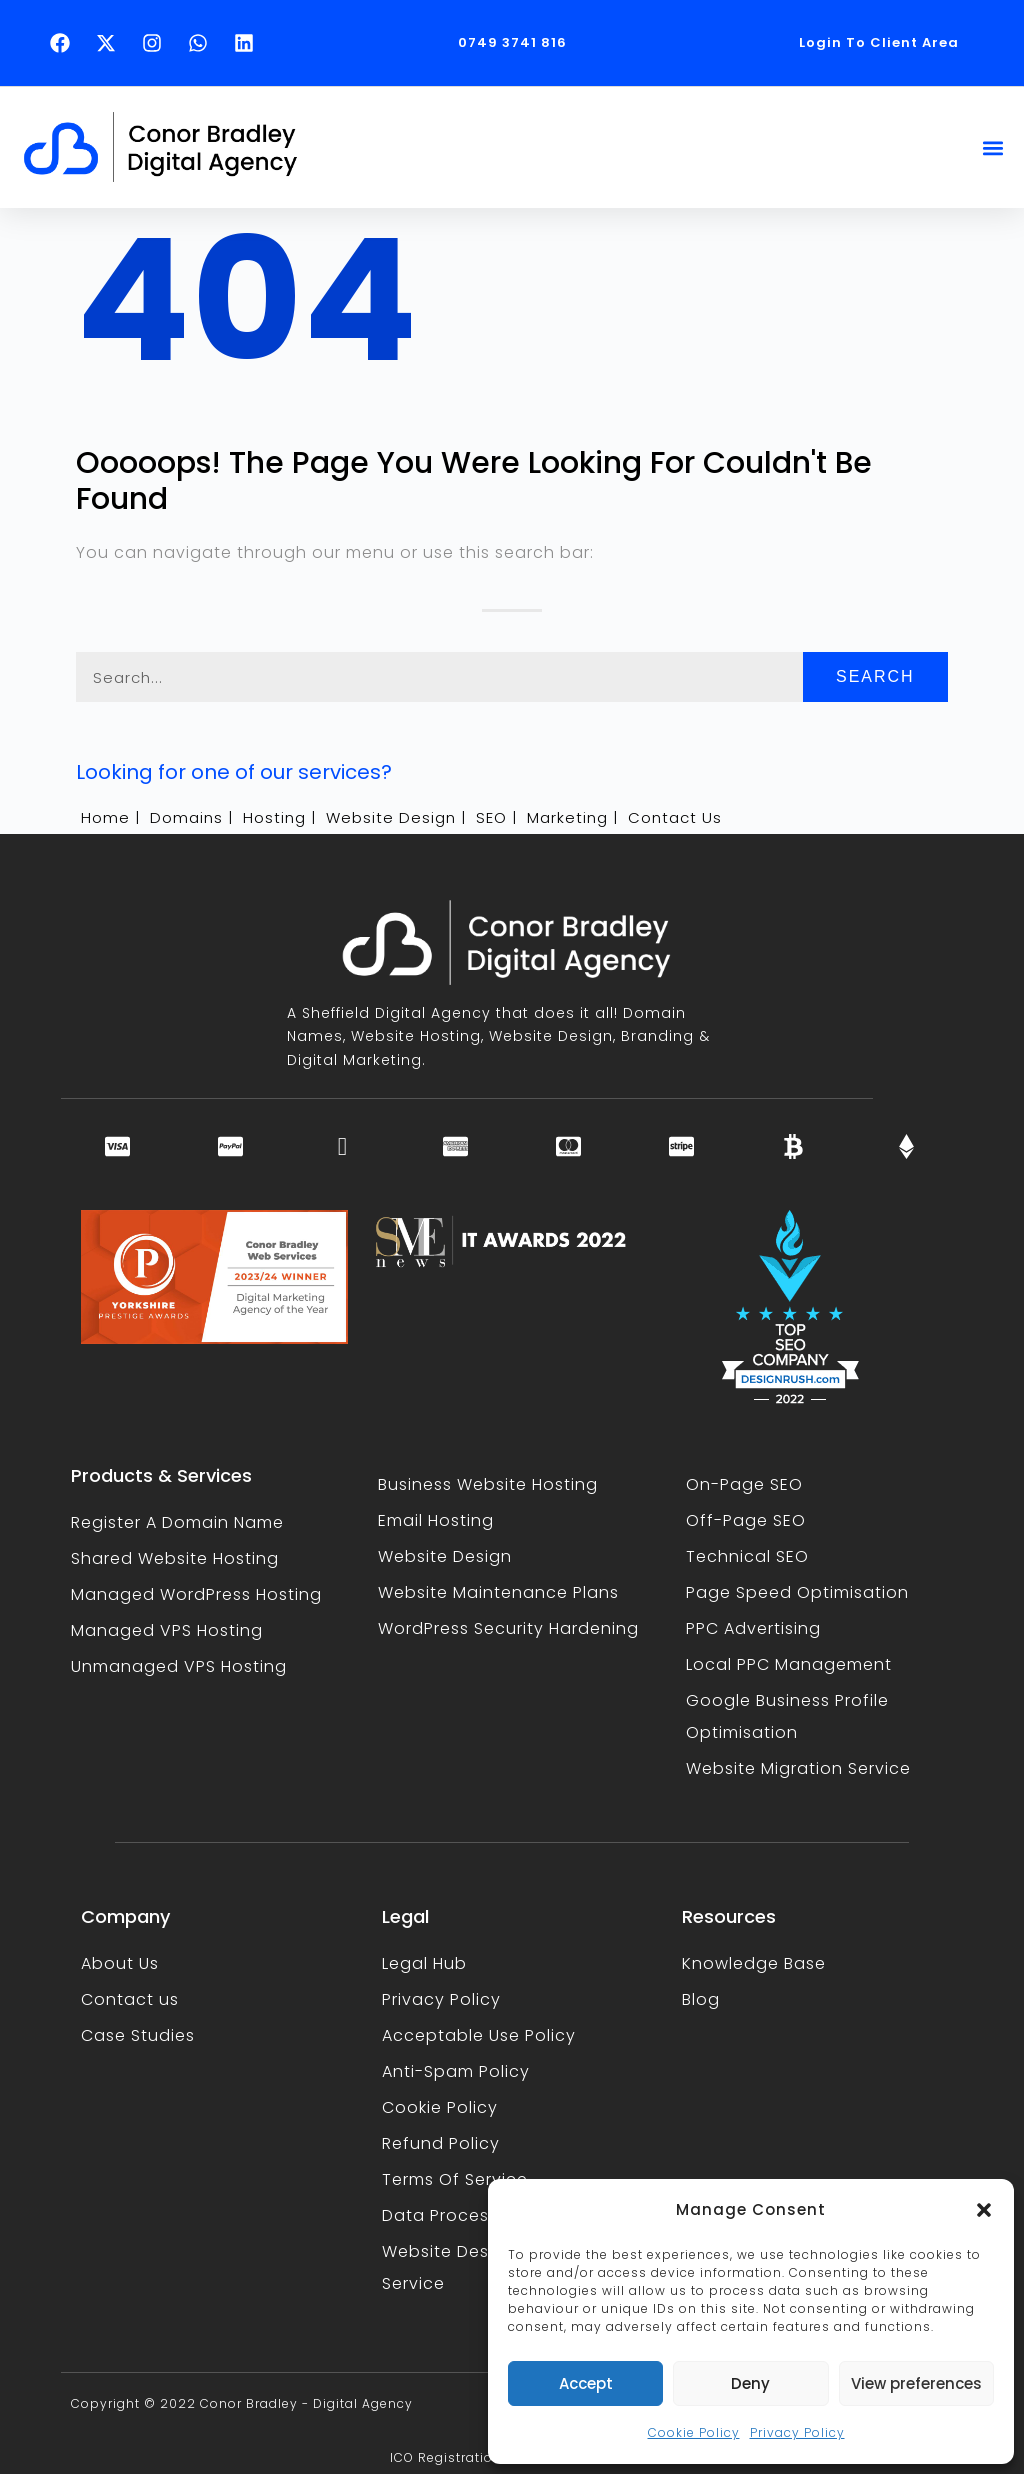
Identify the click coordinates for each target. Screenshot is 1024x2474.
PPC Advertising (753, 1628)
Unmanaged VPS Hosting (179, 1666)
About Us (120, 1963)
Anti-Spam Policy (456, 2071)
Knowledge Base (754, 1963)
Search (875, 676)
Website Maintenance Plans (498, 1592)
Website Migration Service (798, 1768)
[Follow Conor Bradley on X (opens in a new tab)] (111, 43)
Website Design (445, 1556)
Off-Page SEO (746, 1520)
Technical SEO (747, 1556)
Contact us (130, 1999)
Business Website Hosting (488, 1484)
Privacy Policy (797, 2432)
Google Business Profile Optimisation (787, 1716)
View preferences (916, 2383)
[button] (984, 2210)
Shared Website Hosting (175, 1558)
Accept (586, 2383)
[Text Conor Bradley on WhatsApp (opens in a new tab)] (203, 43)
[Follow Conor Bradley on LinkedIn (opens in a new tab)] (249, 43)
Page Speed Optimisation (797, 1592)
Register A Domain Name (177, 1522)
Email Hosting (436, 1520)
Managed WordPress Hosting (196, 1594)
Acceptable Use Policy (479, 2035)
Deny (750, 2383)
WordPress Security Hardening (508, 1628)
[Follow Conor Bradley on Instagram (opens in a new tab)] (157, 43)
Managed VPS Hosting (167, 1630)
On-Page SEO (744, 1484)
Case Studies (138, 2035)
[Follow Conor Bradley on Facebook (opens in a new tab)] (65, 43)
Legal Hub (424, 1963)
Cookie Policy (694, 2432)
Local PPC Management (789, 1664)
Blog (701, 1999)
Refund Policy (441, 2143)
